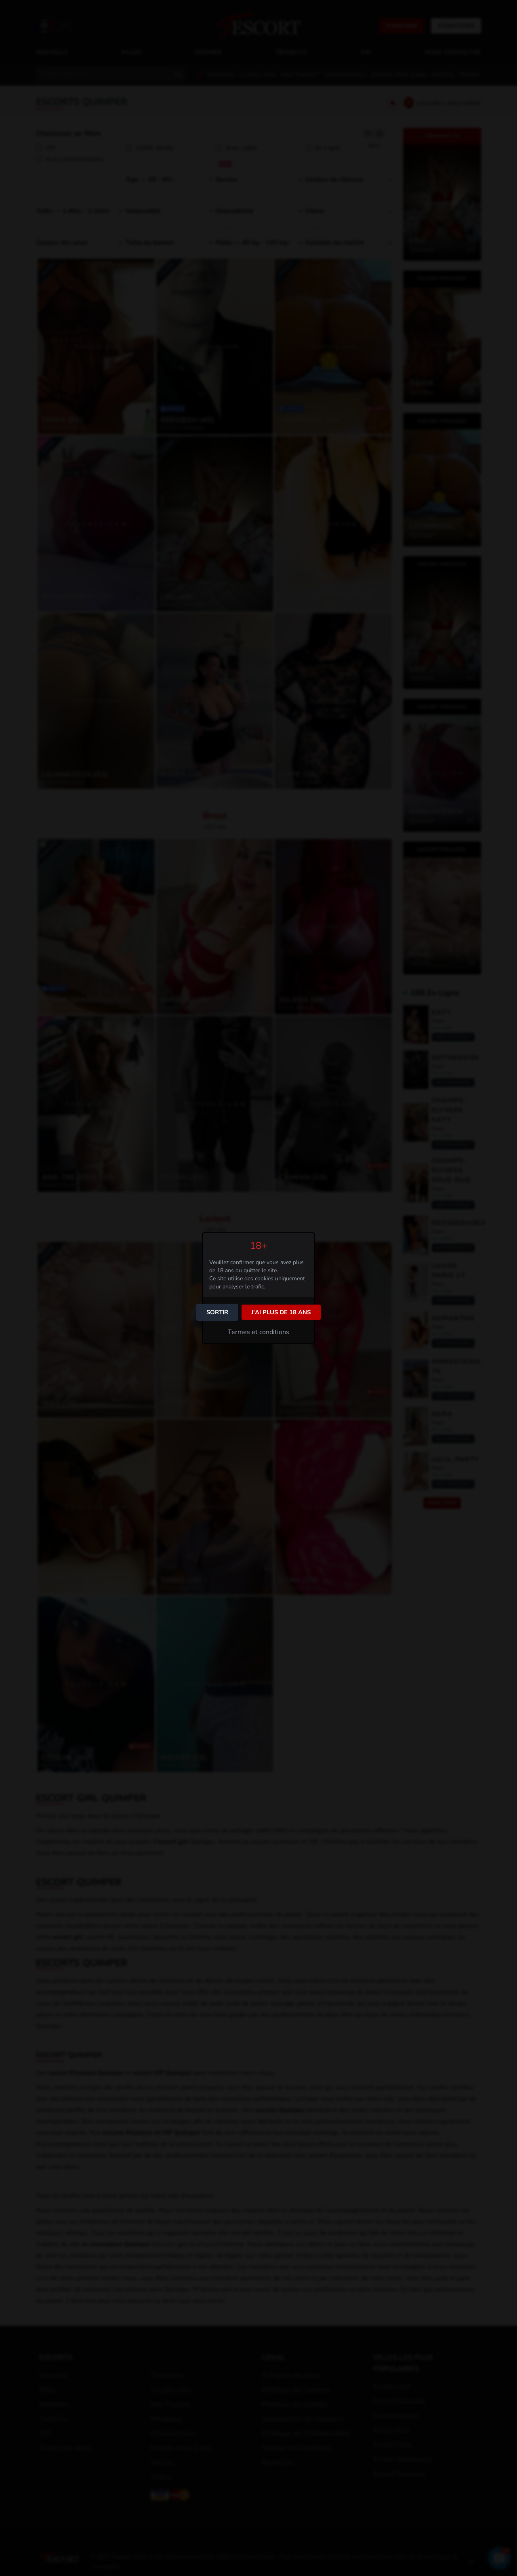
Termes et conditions (258, 1332)
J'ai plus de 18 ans (281, 1312)
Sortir (217, 1312)
